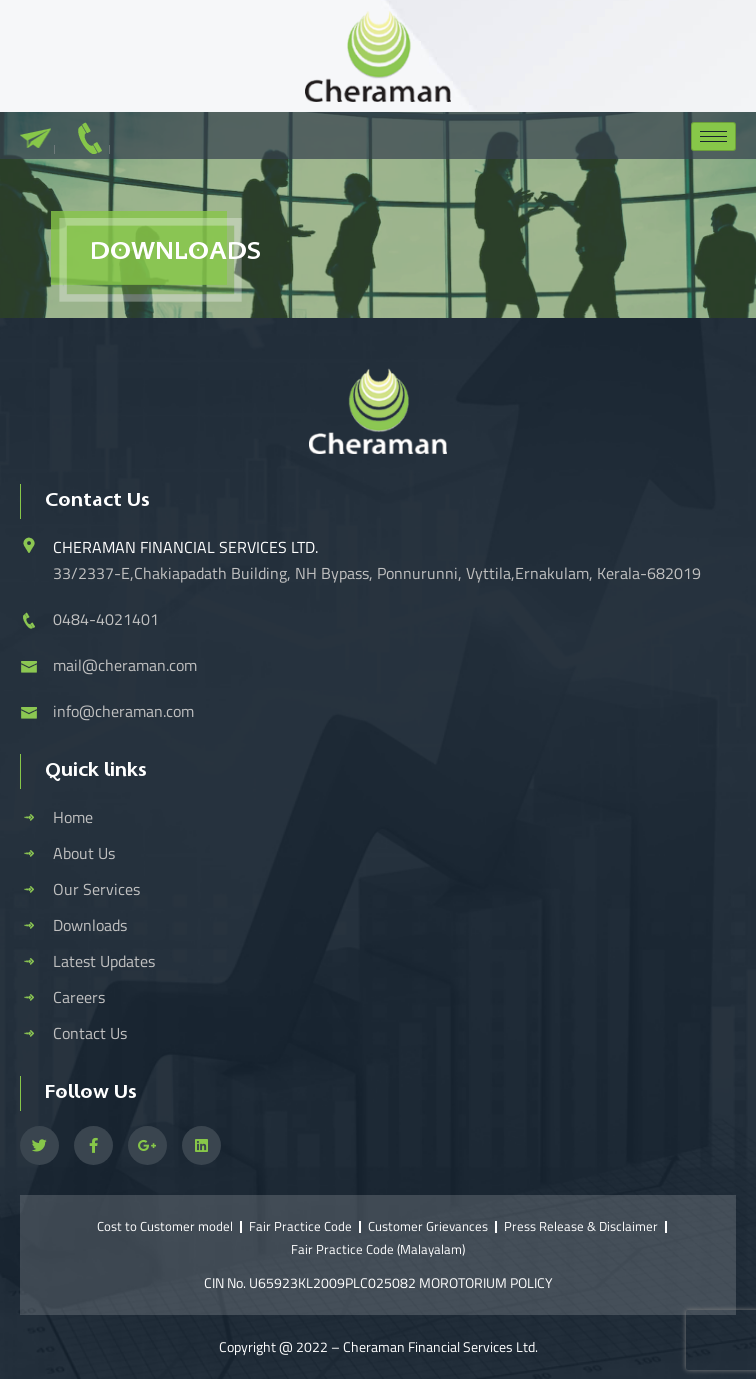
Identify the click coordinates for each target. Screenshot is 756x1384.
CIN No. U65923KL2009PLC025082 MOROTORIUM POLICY (378, 1282)
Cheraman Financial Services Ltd (439, 1346)
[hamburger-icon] (713, 136)
